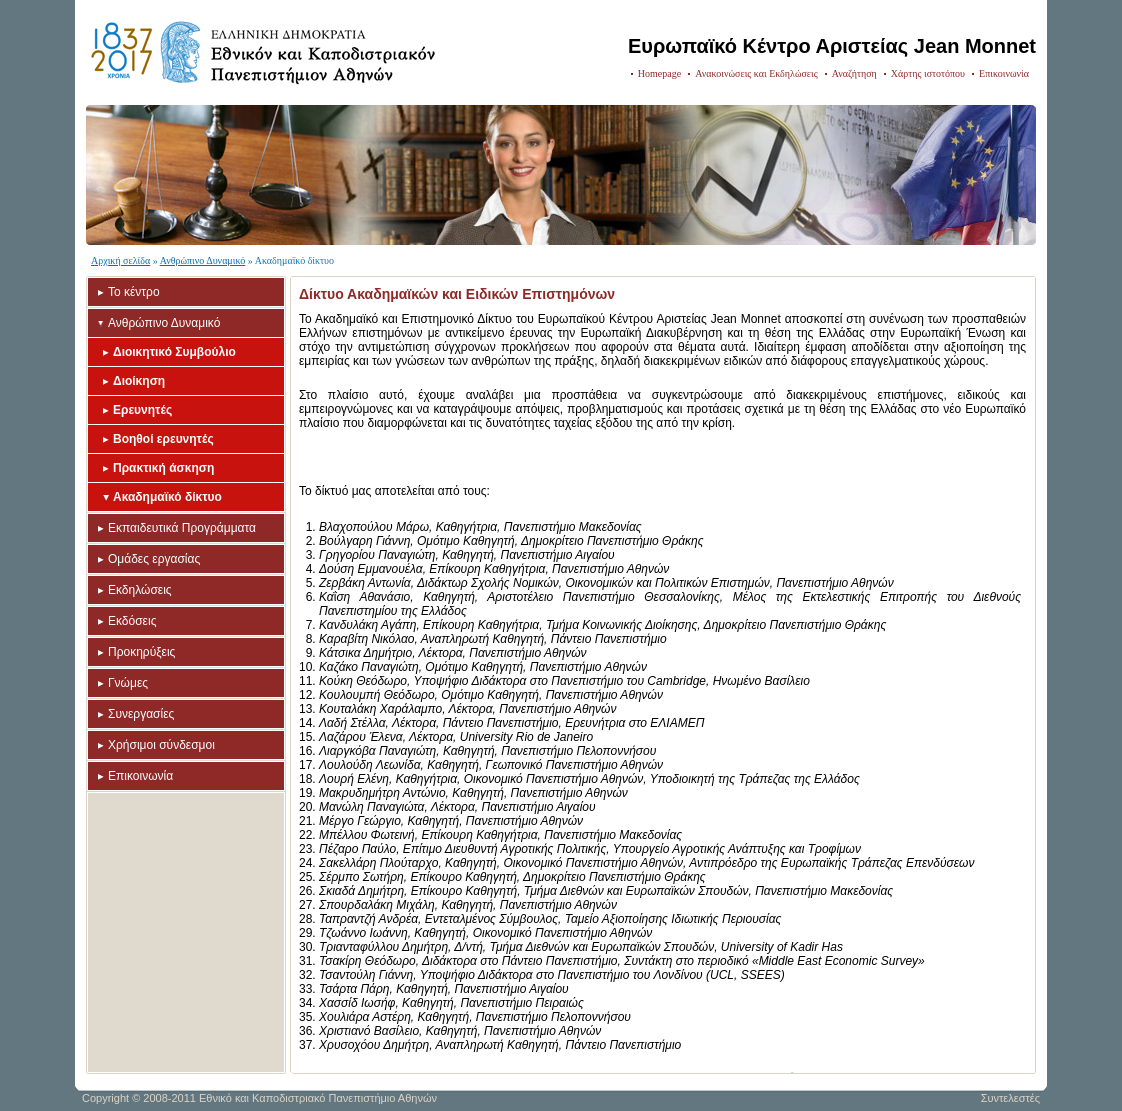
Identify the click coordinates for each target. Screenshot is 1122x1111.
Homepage (659, 73)
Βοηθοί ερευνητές (163, 439)
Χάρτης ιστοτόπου (928, 73)
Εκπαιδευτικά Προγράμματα (182, 528)
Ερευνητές (142, 410)
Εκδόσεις (132, 621)
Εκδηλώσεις (140, 590)
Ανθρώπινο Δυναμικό (203, 260)
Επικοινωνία (1004, 73)
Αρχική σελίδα (120, 260)
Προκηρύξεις (141, 652)
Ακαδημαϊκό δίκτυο (167, 497)
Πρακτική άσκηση (163, 468)
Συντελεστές (1010, 1098)
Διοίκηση (139, 381)
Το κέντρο (134, 292)
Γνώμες (128, 683)
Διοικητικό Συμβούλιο (174, 352)
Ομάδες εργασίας (154, 559)
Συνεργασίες (141, 714)
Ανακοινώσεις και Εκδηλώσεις (756, 73)
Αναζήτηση (854, 73)
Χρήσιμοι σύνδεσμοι (161, 745)
